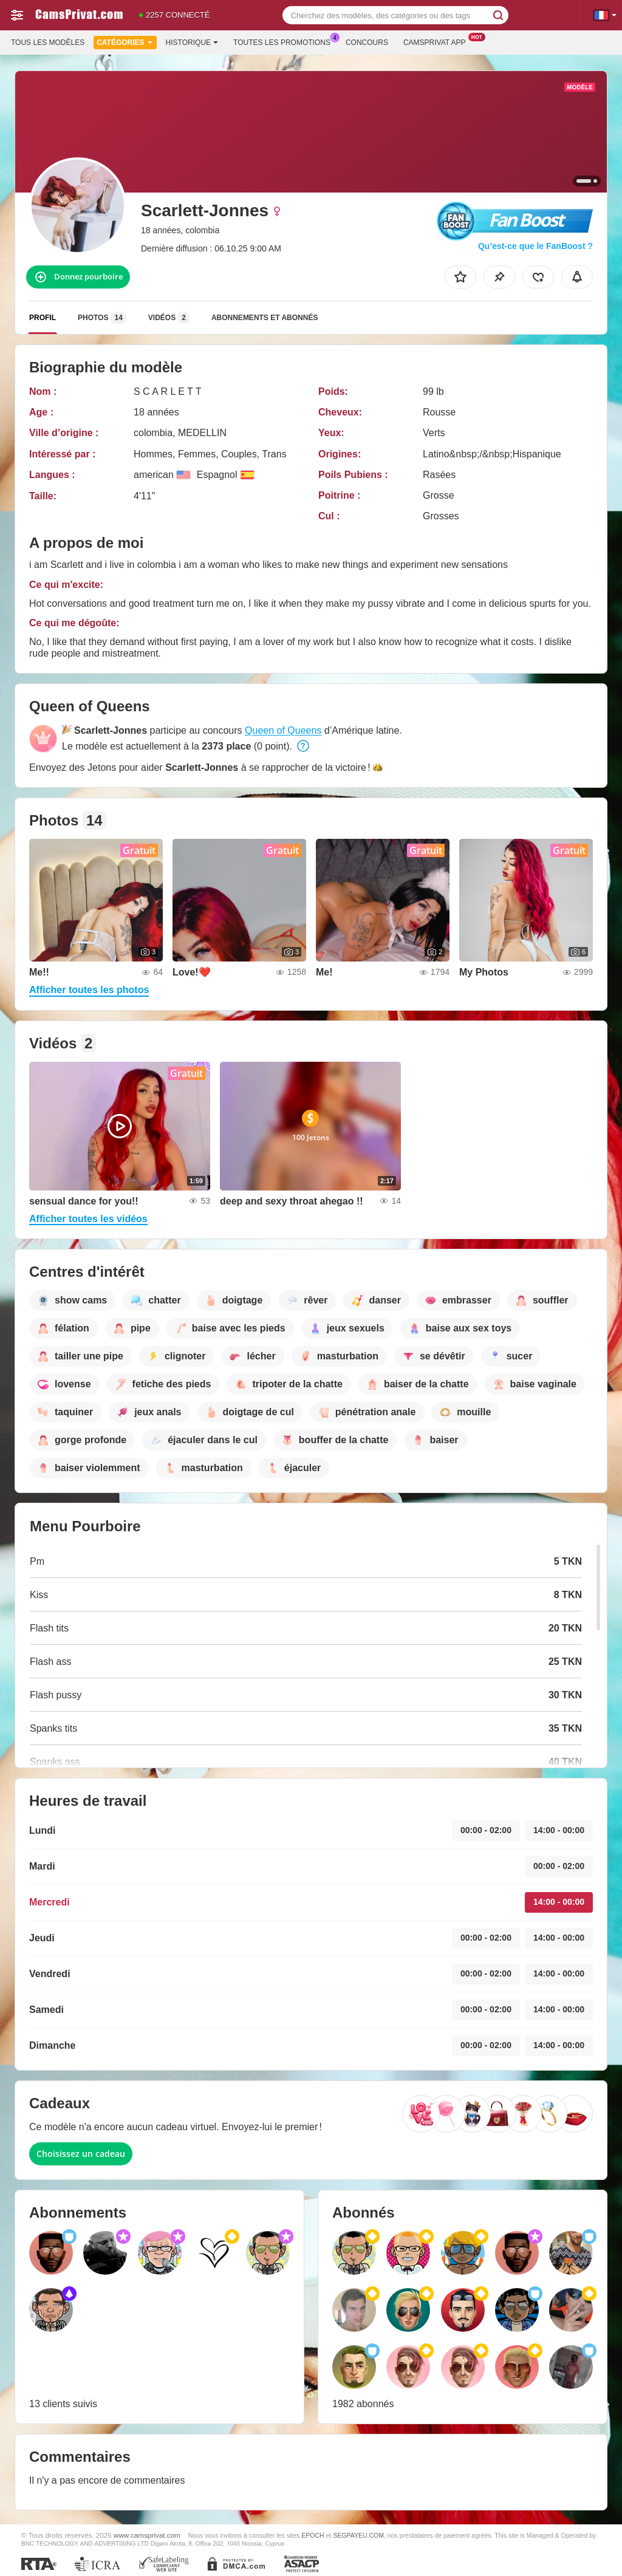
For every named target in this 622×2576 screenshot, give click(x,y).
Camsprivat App (437, 41)
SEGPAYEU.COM (358, 2535)
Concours (367, 42)
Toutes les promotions (285, 41)
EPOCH (312, 2535)
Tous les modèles (47, 42)
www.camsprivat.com (147, 2535)
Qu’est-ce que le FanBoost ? (535, 246)
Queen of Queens (283, 730)
